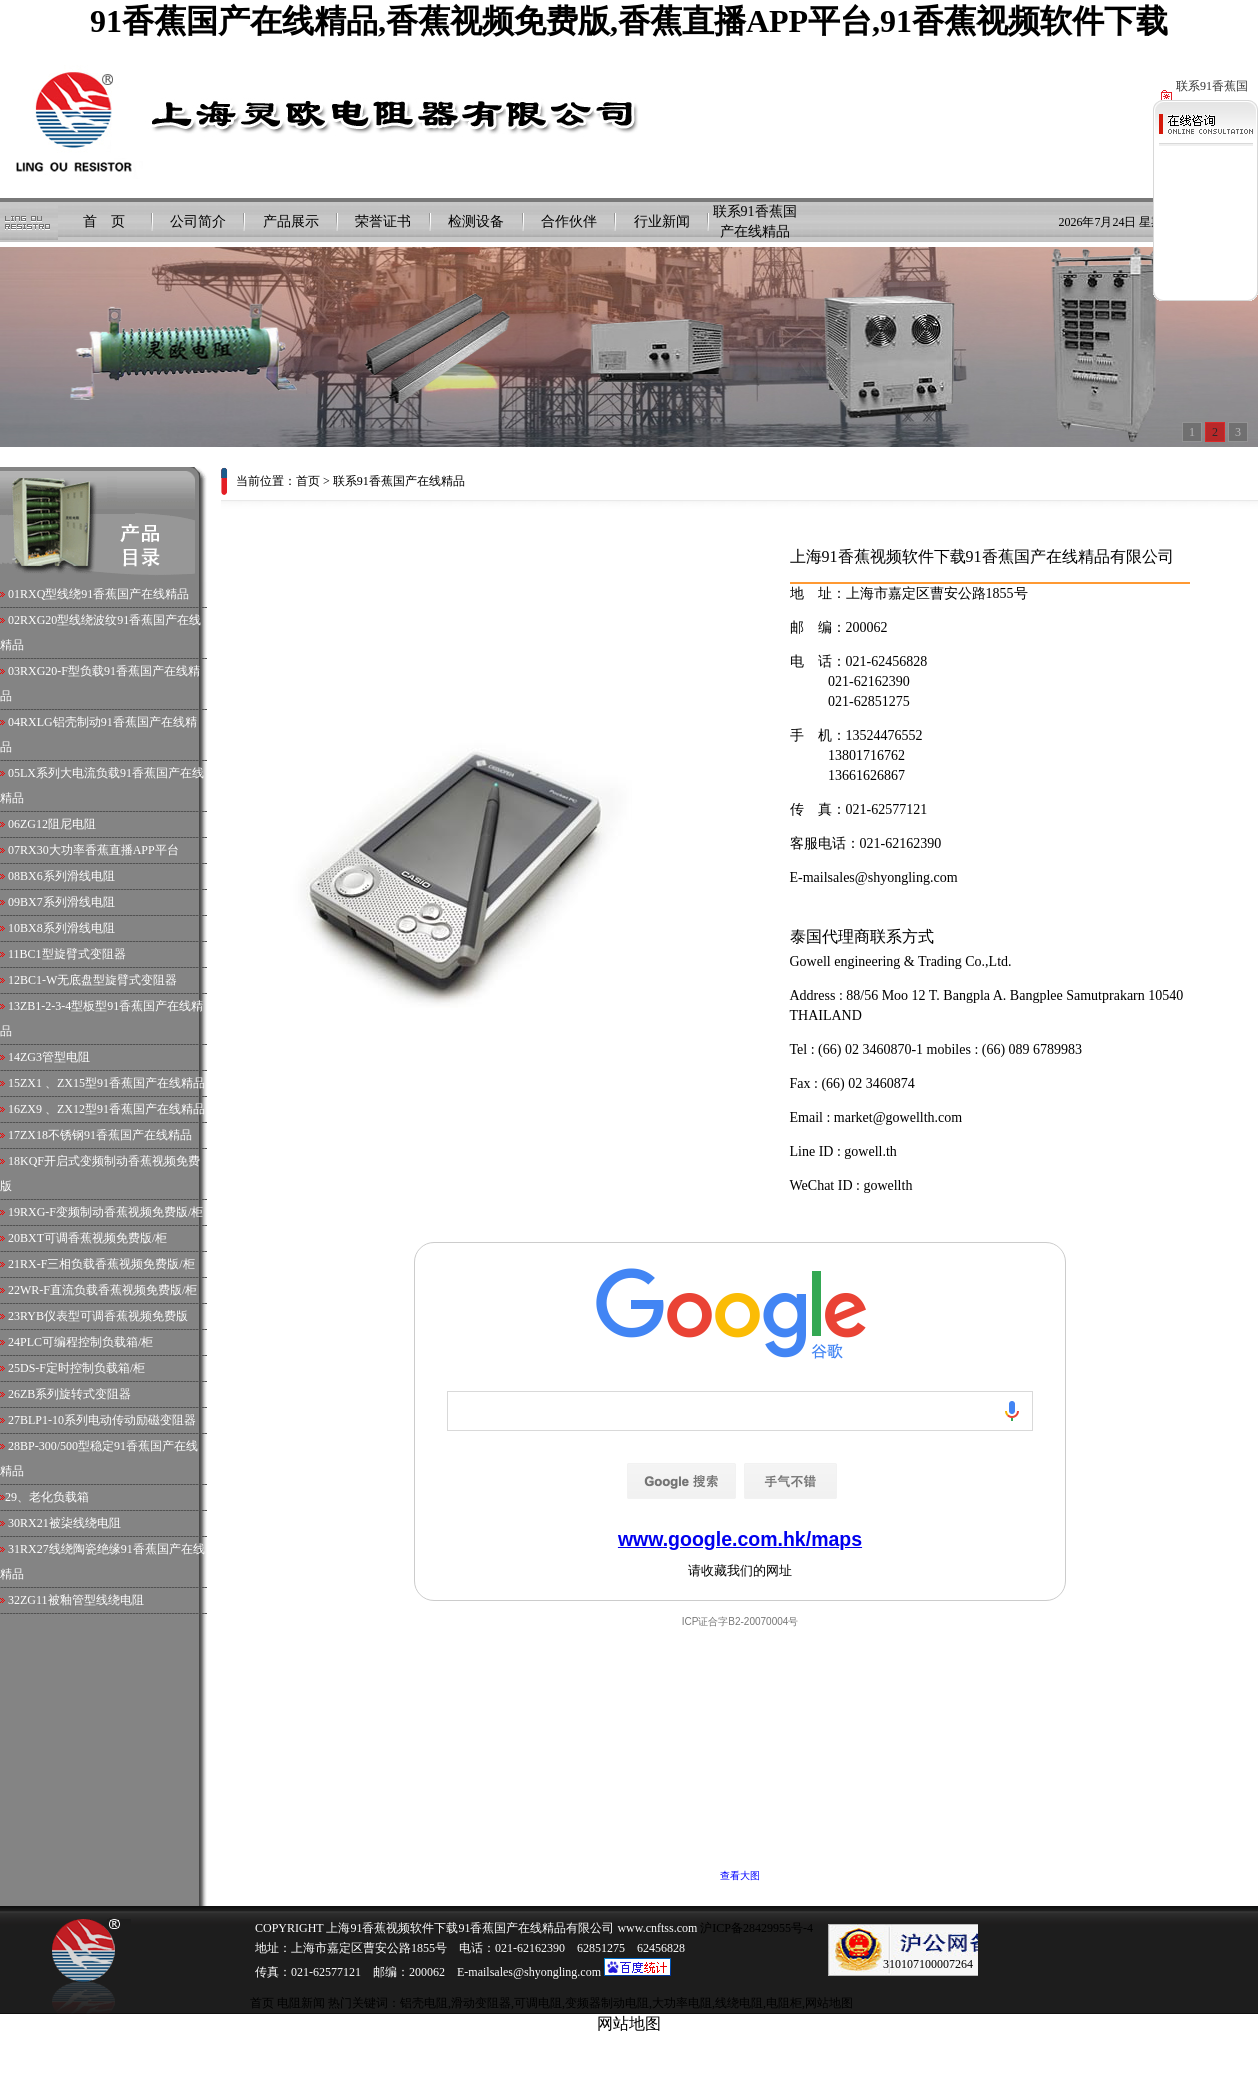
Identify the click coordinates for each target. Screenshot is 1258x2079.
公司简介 (198, 221)
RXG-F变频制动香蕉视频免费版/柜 (111, 1212)
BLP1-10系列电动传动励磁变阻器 (108, 1420)
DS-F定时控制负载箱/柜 (82, 1368)
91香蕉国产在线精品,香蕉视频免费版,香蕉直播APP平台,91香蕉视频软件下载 (629, 21)
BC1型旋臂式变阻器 (73, 954)
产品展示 (291, 221)
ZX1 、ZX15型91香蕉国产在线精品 (112, 1083)
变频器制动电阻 (607, 2003)
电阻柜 (784, 2003)
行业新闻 (662, 221)
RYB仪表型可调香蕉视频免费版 (104, 1316)
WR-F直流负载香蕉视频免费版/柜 (108, 1290)
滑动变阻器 (481, 2003)
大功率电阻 (682, 2003)
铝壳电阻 (424, 2003)
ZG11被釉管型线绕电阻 (82, 1600)
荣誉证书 (383, 221)
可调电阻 (538, 2003)
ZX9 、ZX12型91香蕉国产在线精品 (112, 1109)
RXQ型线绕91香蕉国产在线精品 (104, 594)
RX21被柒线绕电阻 (70, 1523)
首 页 (104, 221)
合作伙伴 (569, 221)
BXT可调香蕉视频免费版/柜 (93, 1238)
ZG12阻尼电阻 (58, 824)
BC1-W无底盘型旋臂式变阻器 (98, 980)
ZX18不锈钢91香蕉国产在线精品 (106, 1135)
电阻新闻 (301, 2003)
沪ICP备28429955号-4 (755, 1928)
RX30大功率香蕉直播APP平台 (99, 850)
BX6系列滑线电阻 (67, 876)
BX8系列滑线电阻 (67, 928)
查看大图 (740, 1875)
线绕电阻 (739, 2003)
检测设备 (476, 221)
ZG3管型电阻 (55, 1057)
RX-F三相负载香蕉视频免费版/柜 (107, 1264)
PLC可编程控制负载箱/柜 (86, 1342)
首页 (308, 481)
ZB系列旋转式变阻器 (75, 1394)
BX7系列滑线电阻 (67, 902)
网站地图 (829, 2003)
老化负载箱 (59, 1497)
